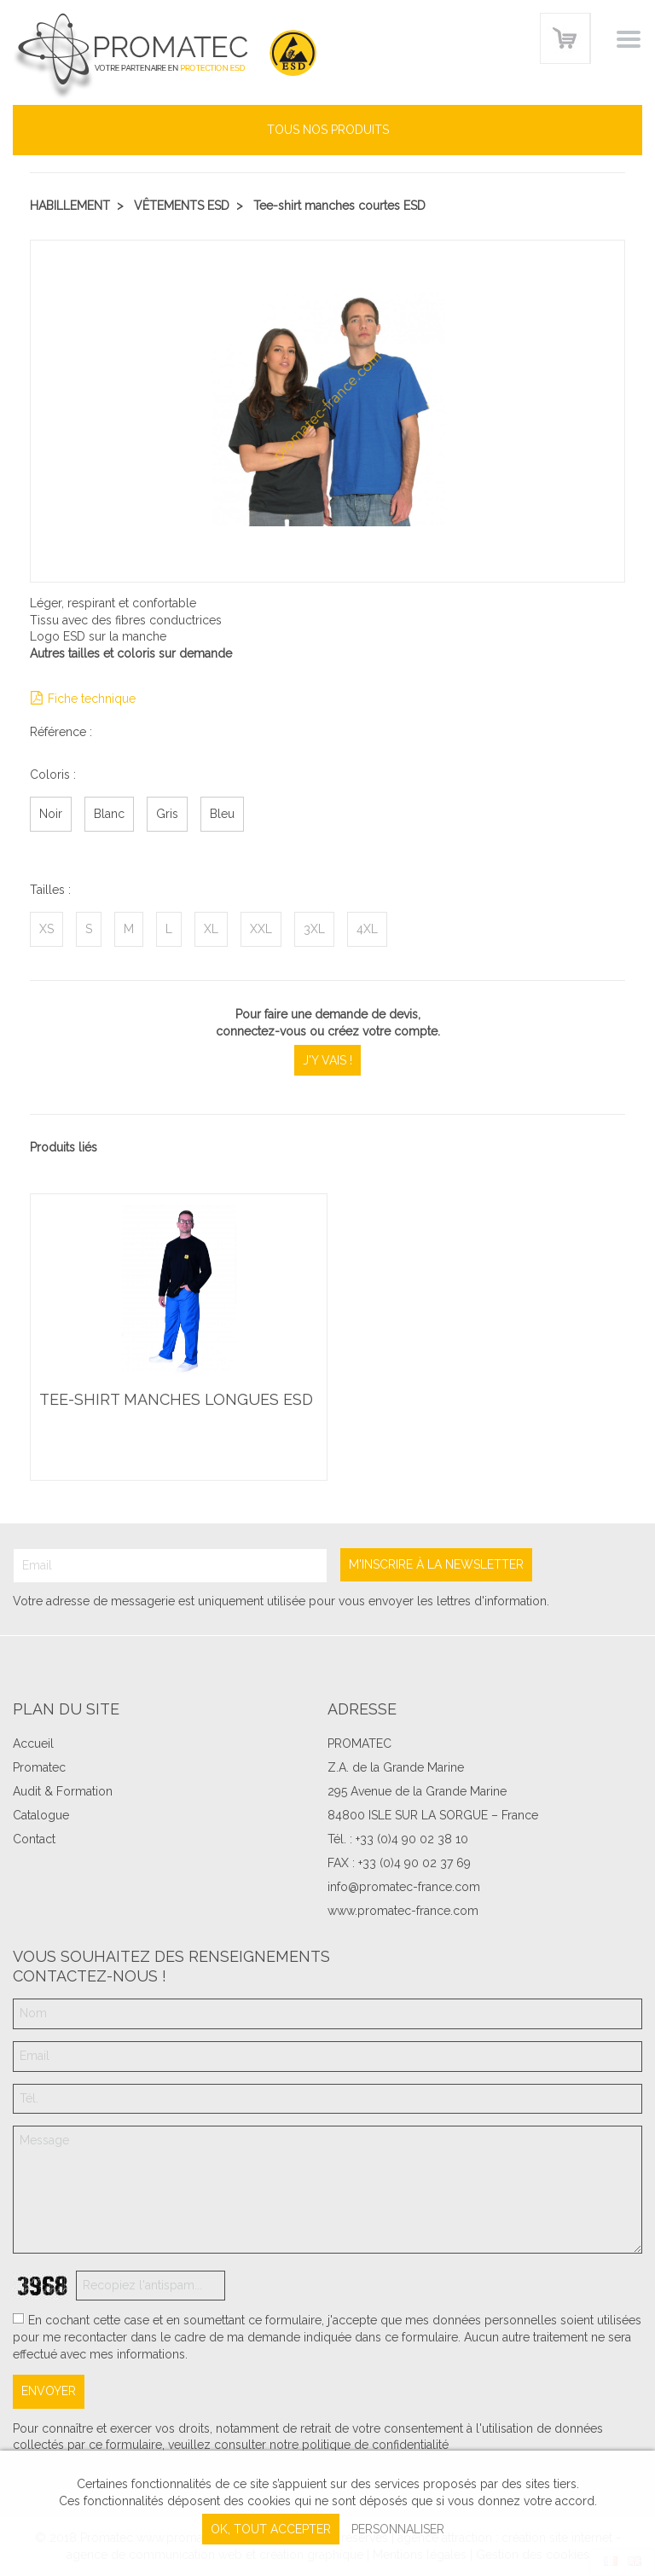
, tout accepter (271, 2529)
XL (211, 929)
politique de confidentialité (375, 2444)
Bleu (222, 814)
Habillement (70, 205)
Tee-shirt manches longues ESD (175, 1401)
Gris (167, 814)
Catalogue (41, 1815)
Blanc (109, 814)
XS (46, 929)
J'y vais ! (327, 1060)
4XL (367, 929)
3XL (314, 929)
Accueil (33, 1743)
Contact (34, 1839)
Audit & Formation (63, 1791)
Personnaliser (397, 2529)
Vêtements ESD (181, 205)
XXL (261, 929)
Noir (50, 814)
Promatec (39, 1767)
